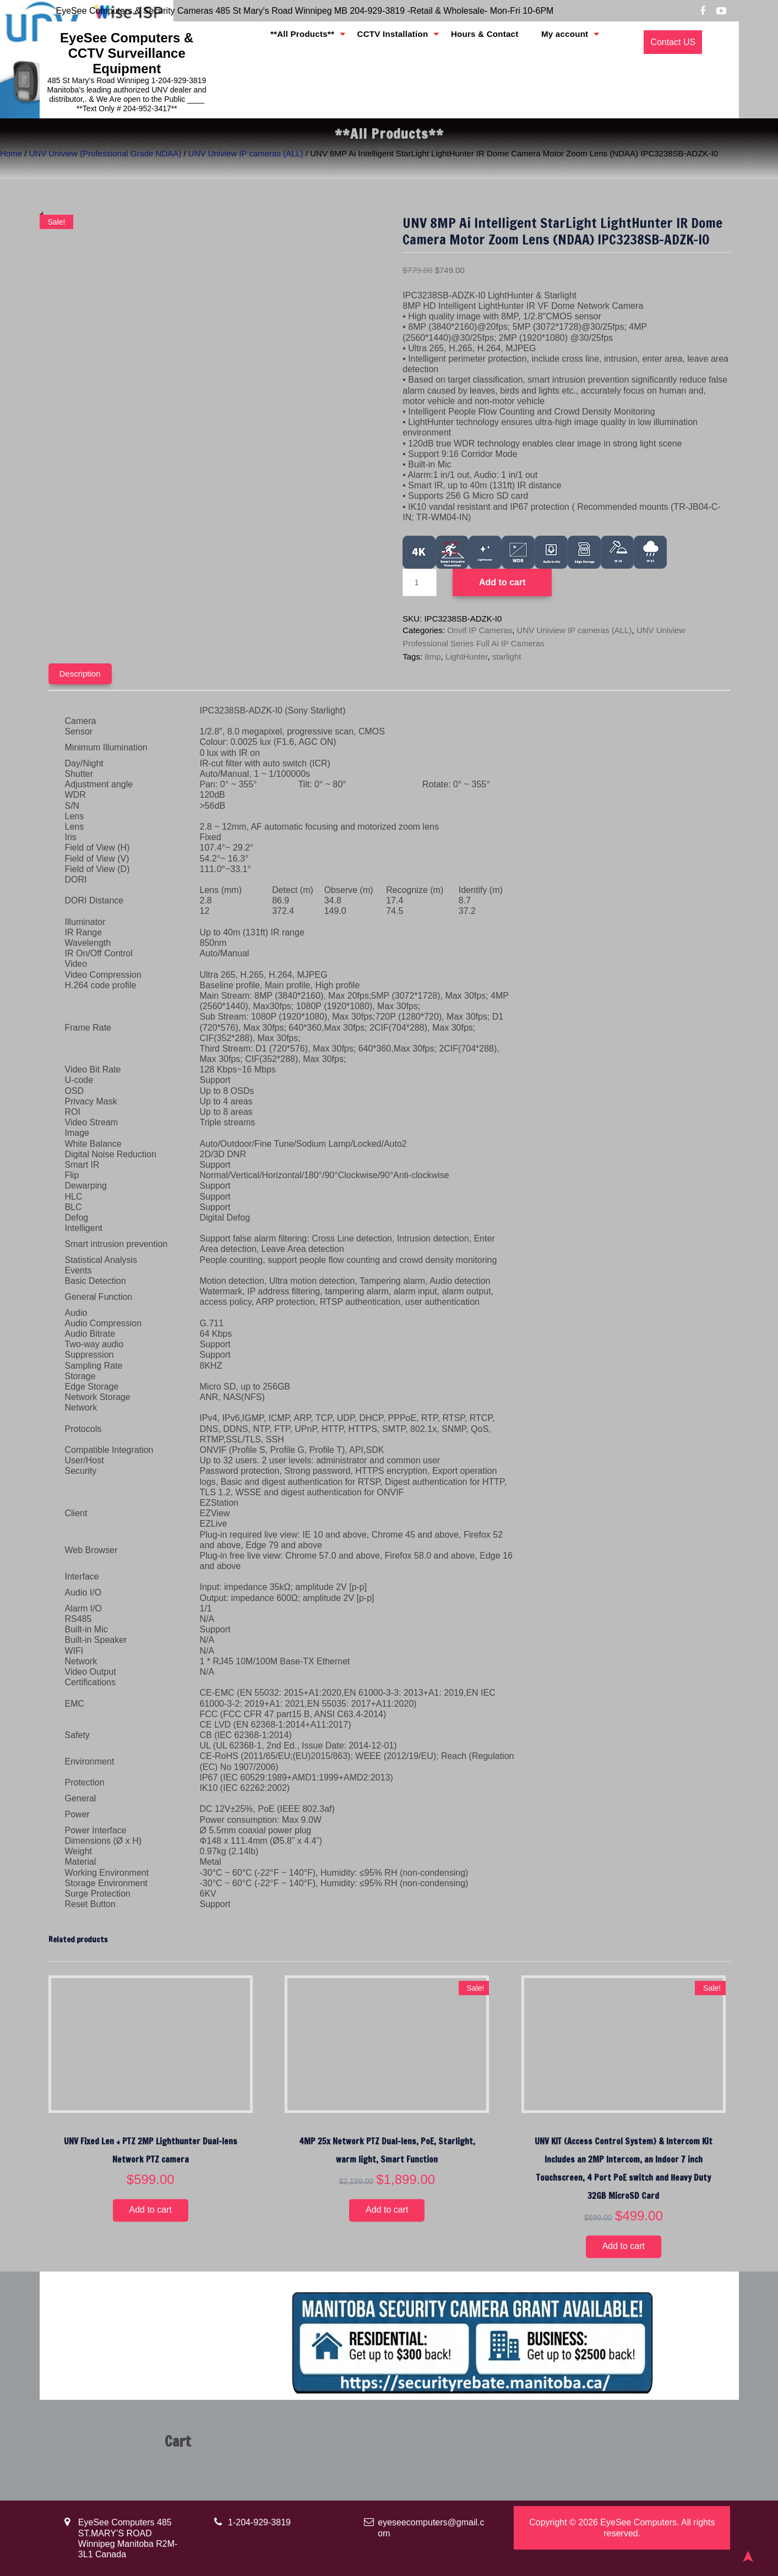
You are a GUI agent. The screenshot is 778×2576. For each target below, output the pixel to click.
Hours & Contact (480, 42)
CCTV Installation (397, 42)
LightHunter (466, 656)
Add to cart (502, 582)
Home (11, 153)
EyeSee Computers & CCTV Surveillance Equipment (127, 53)
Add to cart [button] (150, 2209)
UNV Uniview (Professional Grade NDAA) (105, 153)
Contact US (672, 42)
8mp (432, 656)
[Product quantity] (419, 582)
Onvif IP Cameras (479, 630)
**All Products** (317, 42)
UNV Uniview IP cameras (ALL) (245, 153)
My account (551, 42)
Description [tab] (80, 673)
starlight (506, 656)
